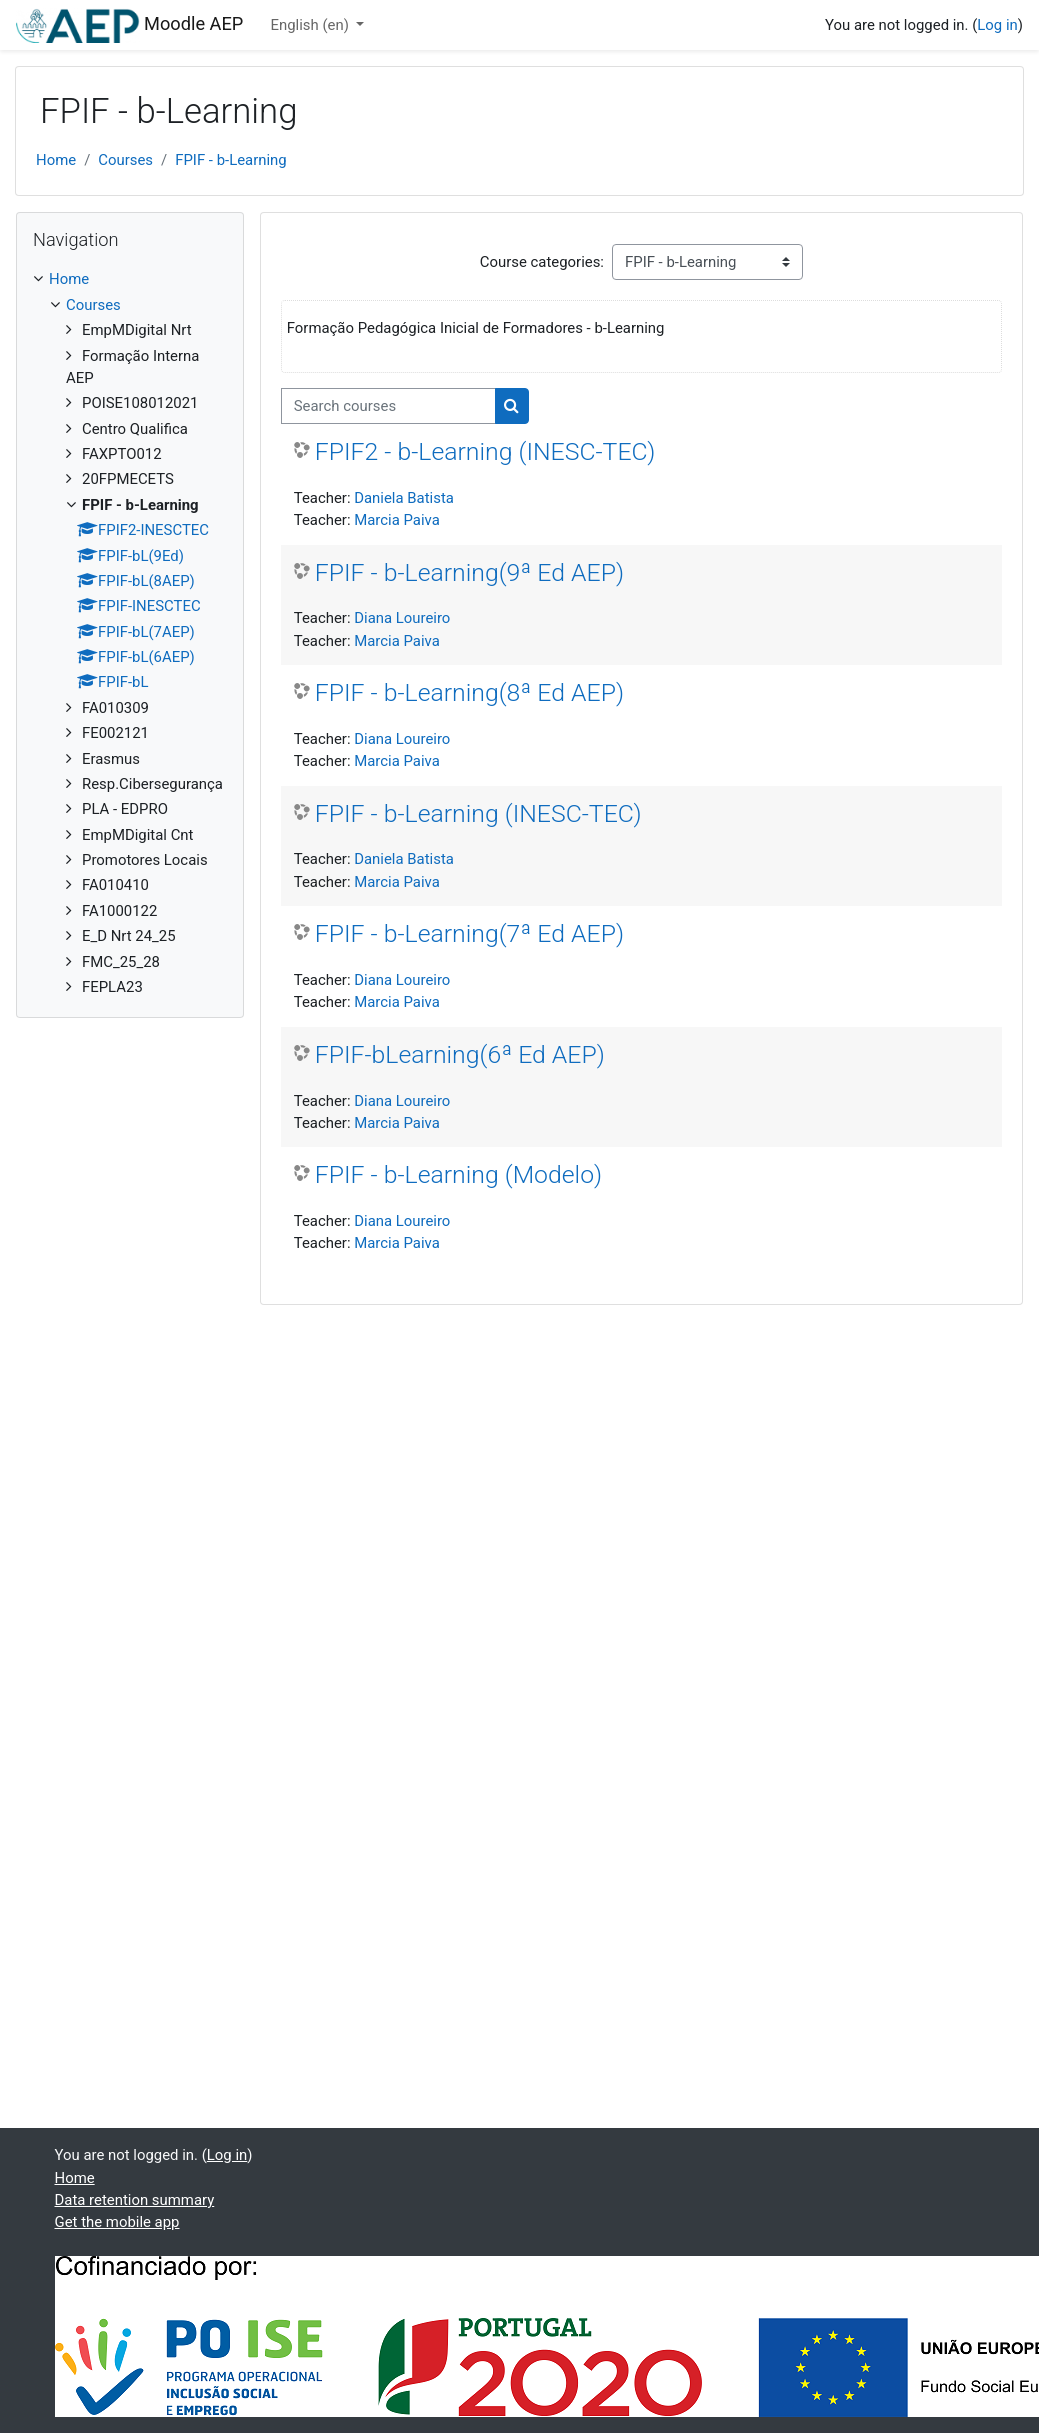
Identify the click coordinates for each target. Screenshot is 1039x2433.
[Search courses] (388, 406)
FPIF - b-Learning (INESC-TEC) (478, 813)
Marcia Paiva (397, 520)
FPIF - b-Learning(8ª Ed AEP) (469, 692)
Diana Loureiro (402, 618)
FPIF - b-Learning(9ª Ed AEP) (469, 572)
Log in (997, 25)
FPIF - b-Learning (231, 160)
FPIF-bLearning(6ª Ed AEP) (460, 1054)
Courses (125, 160)
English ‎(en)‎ (312, 25)
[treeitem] (130, 633)
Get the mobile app (117, 2222)
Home (56, 160)
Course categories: (542, 262)
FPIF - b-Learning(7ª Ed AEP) (469, 933)
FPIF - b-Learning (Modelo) (458, 1174)
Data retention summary (135, 2200)
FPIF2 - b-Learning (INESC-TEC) (485, 451)
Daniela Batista (404, 498)
